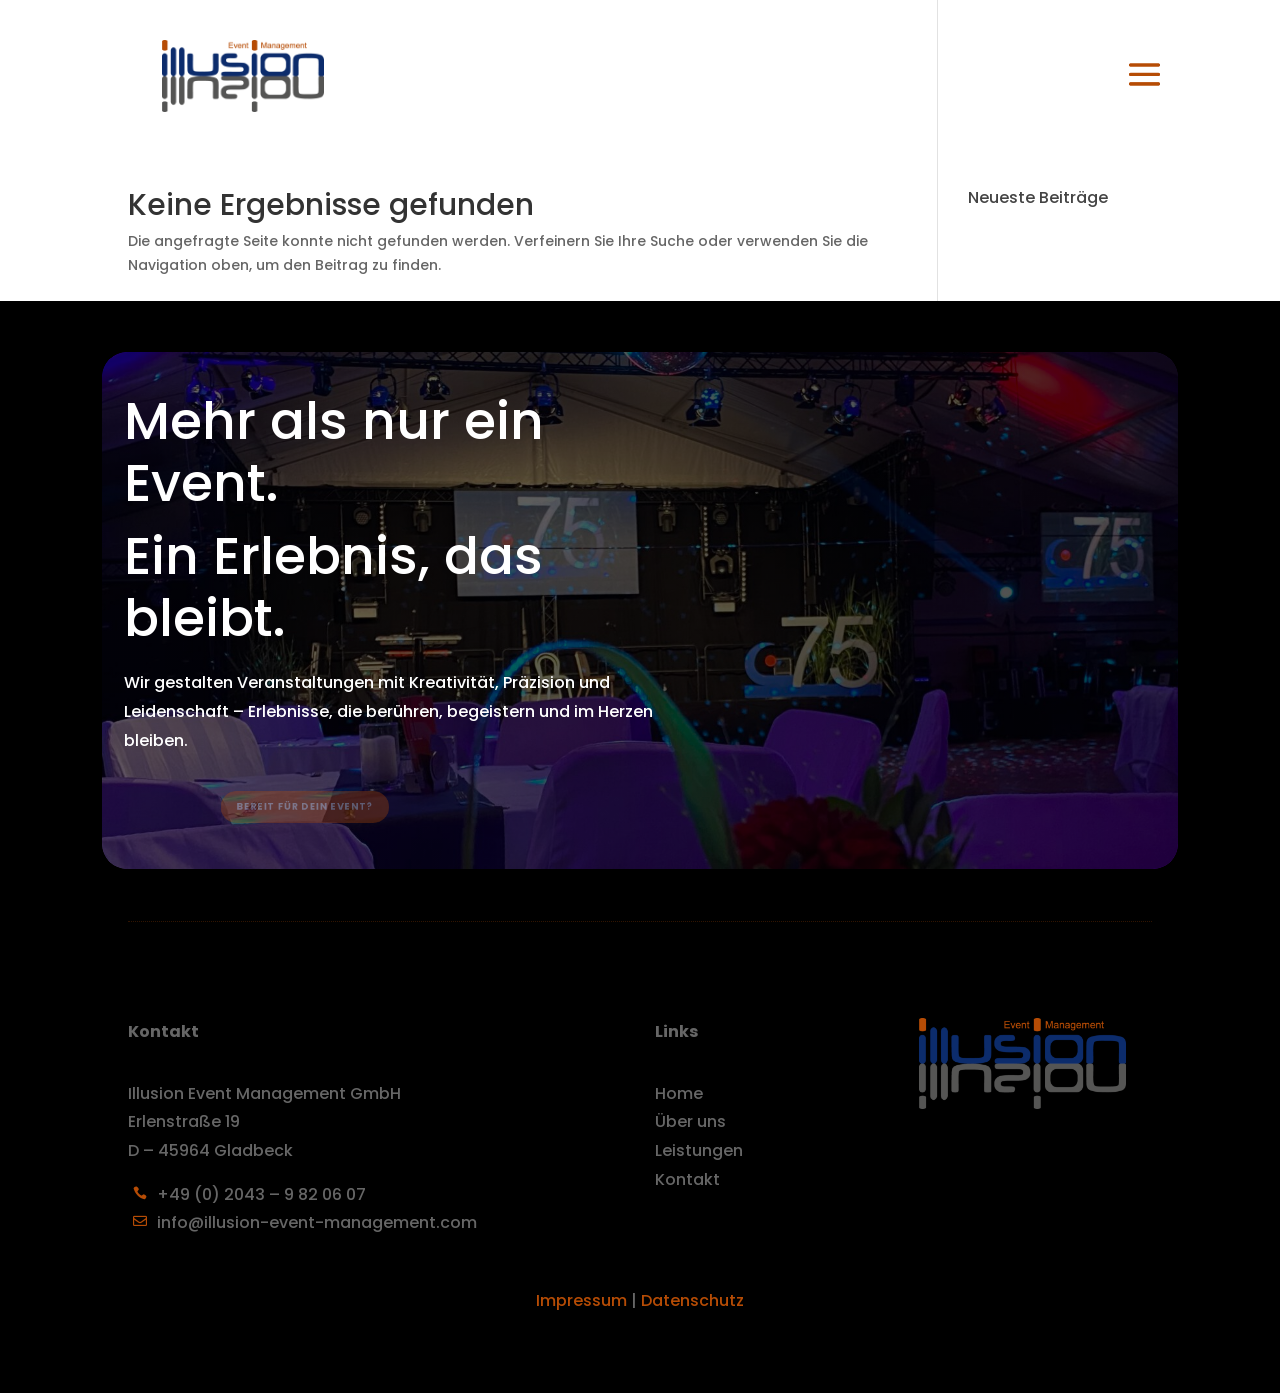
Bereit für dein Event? (315, 807)
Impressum (581, 1300)
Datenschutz (692, 1300)
